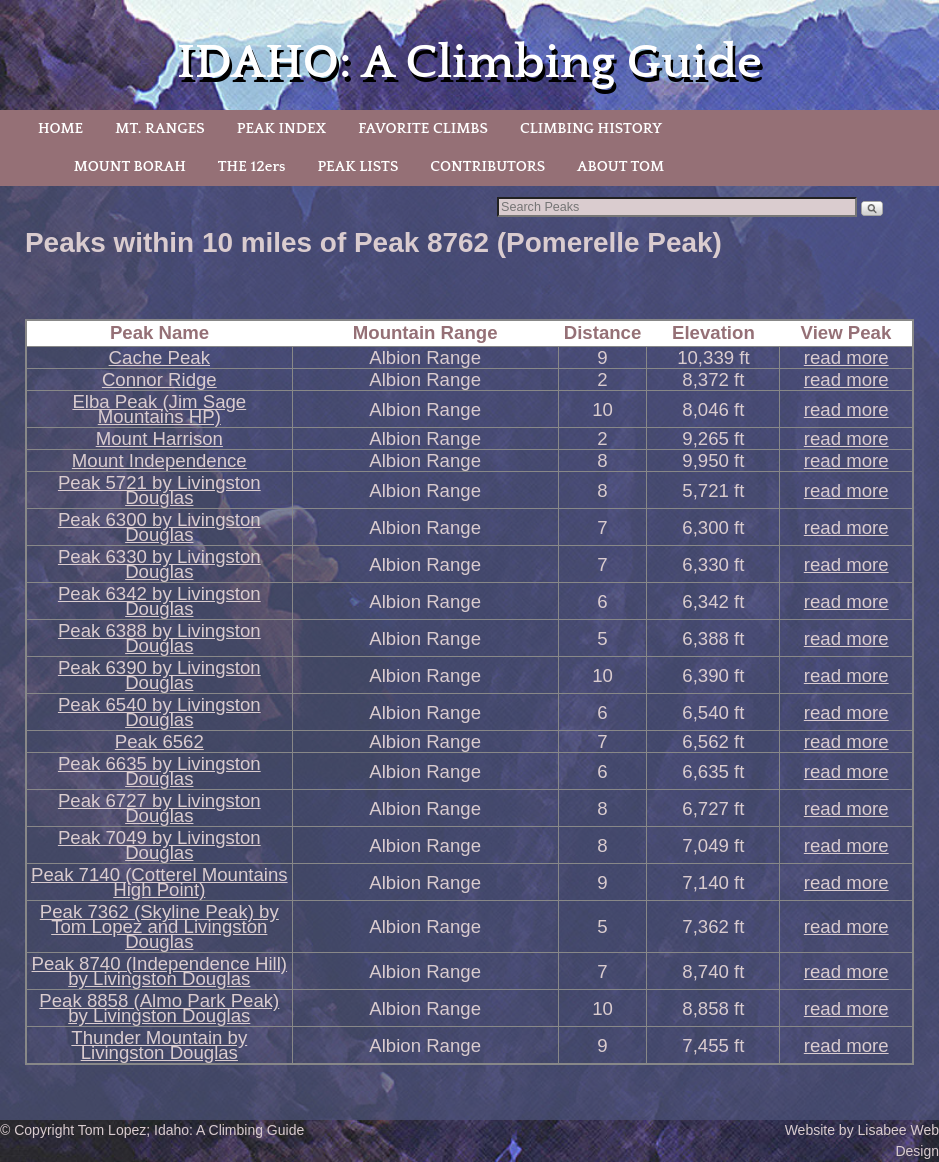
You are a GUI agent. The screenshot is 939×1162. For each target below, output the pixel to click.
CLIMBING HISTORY (591, 128)
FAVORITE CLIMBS (423, 128)
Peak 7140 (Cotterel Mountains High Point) (159, 882)
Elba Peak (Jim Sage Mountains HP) (159, 409)
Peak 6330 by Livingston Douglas (159, 564)
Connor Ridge (159, 379)
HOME (60, 128)
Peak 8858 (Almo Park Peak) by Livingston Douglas (159, 1008)
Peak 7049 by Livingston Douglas (159, 845)
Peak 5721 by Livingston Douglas (159, 490)
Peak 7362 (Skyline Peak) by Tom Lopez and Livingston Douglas (159, 926)
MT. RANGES (159, 128)
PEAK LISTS (357, 166)
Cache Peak (159, 357)
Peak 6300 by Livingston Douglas (159, 527)
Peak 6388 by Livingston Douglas (159, 638)
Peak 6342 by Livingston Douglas (159, 601)
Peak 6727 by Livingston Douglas (159, 808)
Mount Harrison (159, 438)
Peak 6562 (159, 741)
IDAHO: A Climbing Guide (469, 62)
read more (846, 357)
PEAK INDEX (282, 128)
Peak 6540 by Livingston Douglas (159, 712)
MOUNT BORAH (130, 166)
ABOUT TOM (620, 166)
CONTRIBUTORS (487, 166)
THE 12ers (252, 166)
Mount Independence (159, 460)
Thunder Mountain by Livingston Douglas (159, 1045)
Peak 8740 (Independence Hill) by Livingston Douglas (160, 971)
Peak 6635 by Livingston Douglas (159, 771)
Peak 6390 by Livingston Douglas (159, 675)
